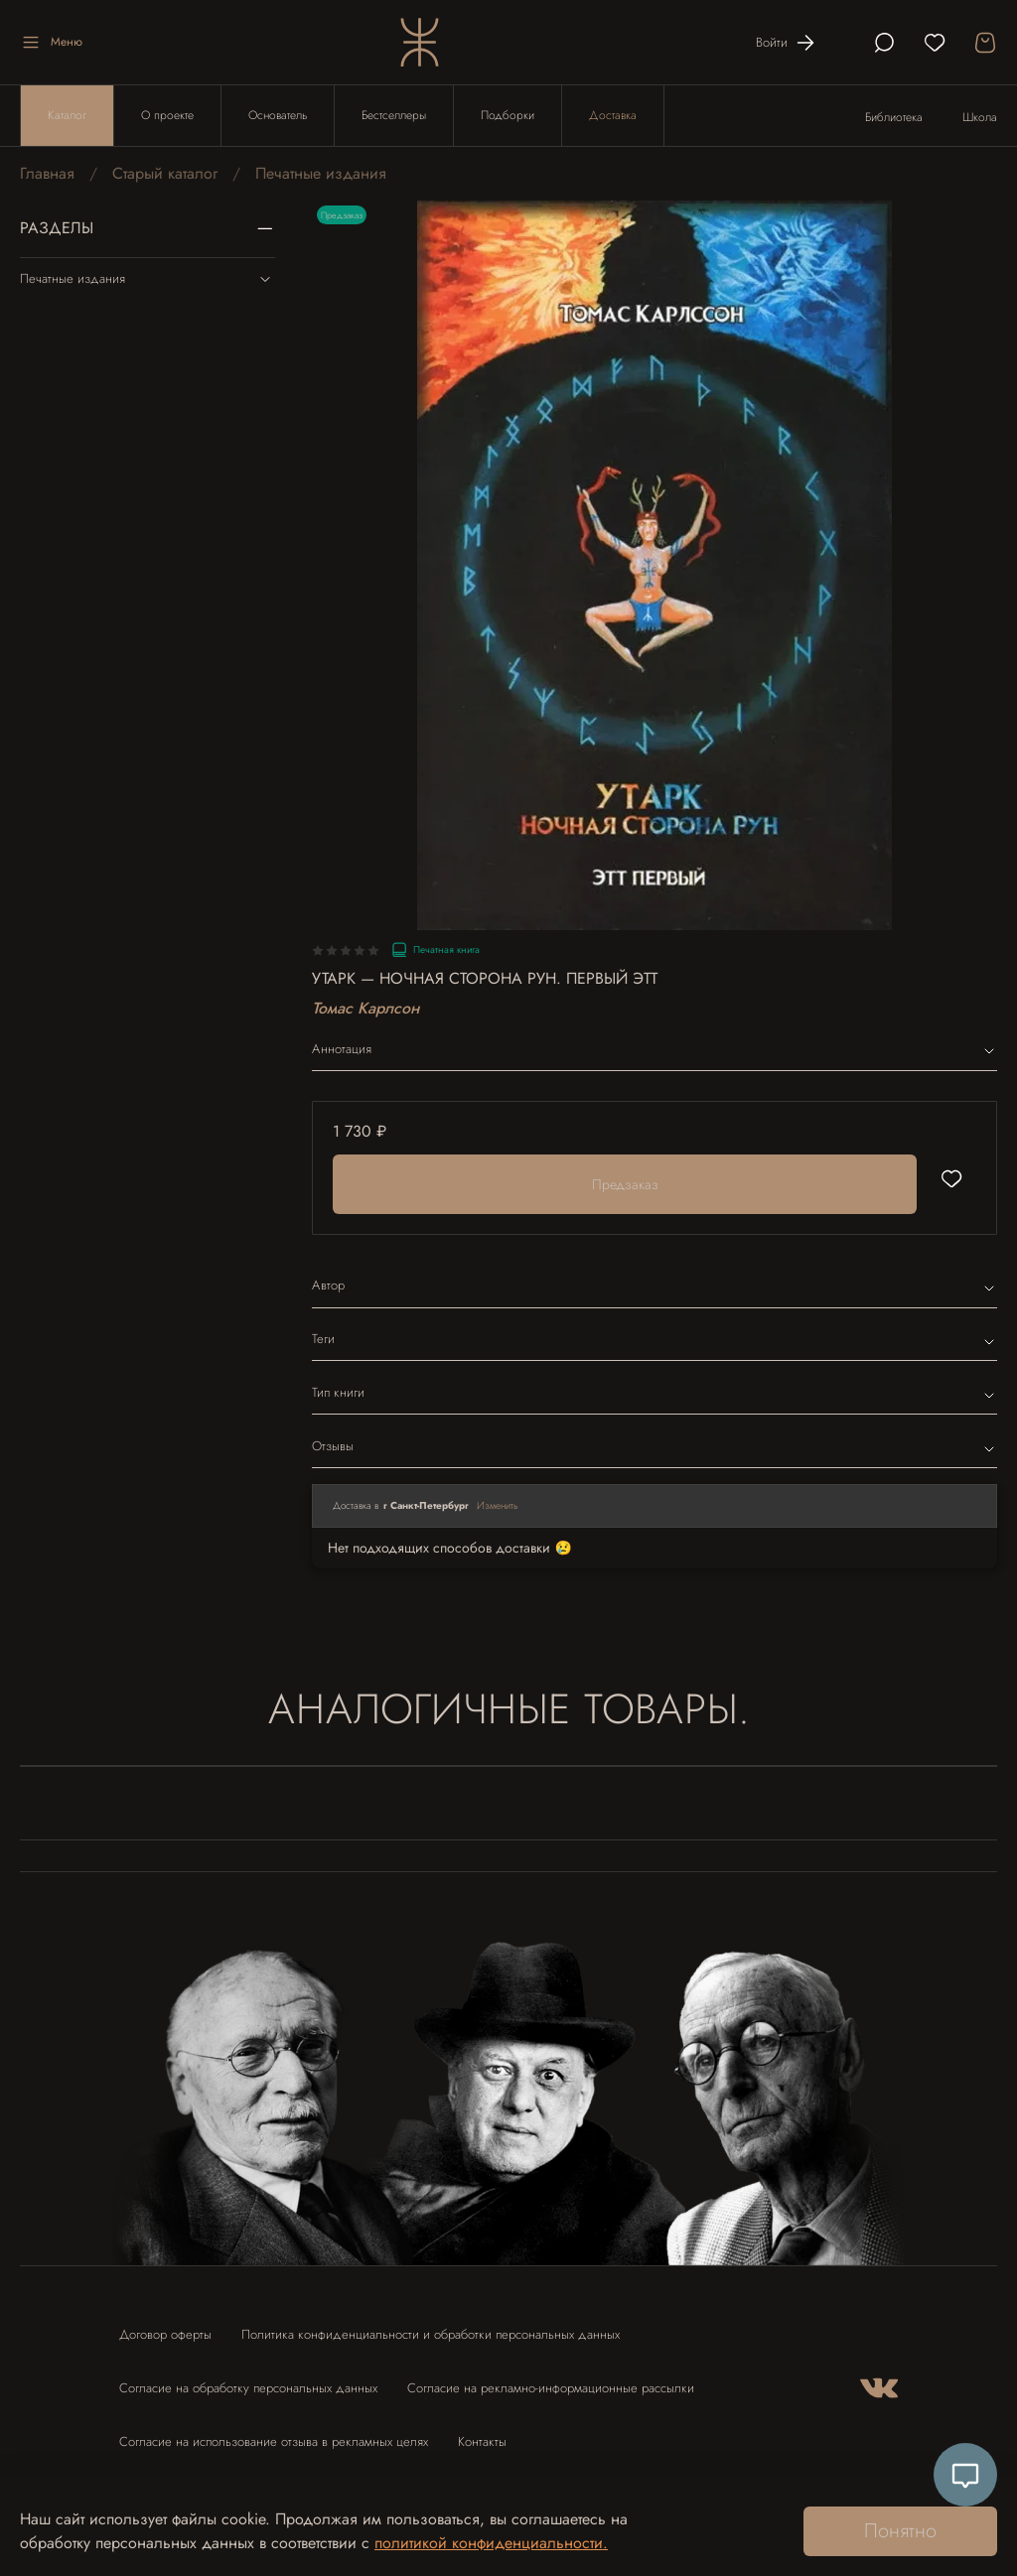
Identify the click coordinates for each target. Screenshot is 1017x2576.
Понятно (900, 2530)
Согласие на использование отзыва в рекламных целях (273, 2441)
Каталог (67, 115)
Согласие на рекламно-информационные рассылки (550, 2387)
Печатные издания (320, 173)
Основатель (277, 115)
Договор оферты (165, 2334)
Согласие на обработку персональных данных (248, 2387)
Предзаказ (625, 1184)
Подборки (507, 115)
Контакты (482, 2441)
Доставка (613, 115)
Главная (47, 173)
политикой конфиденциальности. (491, 2542)
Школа (979, 117)
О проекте (167, 115)
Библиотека (894, 117)
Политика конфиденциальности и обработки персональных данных (430, 2334)
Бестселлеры (394, 115)
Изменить (497, 1505)
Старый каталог (165, 173)
